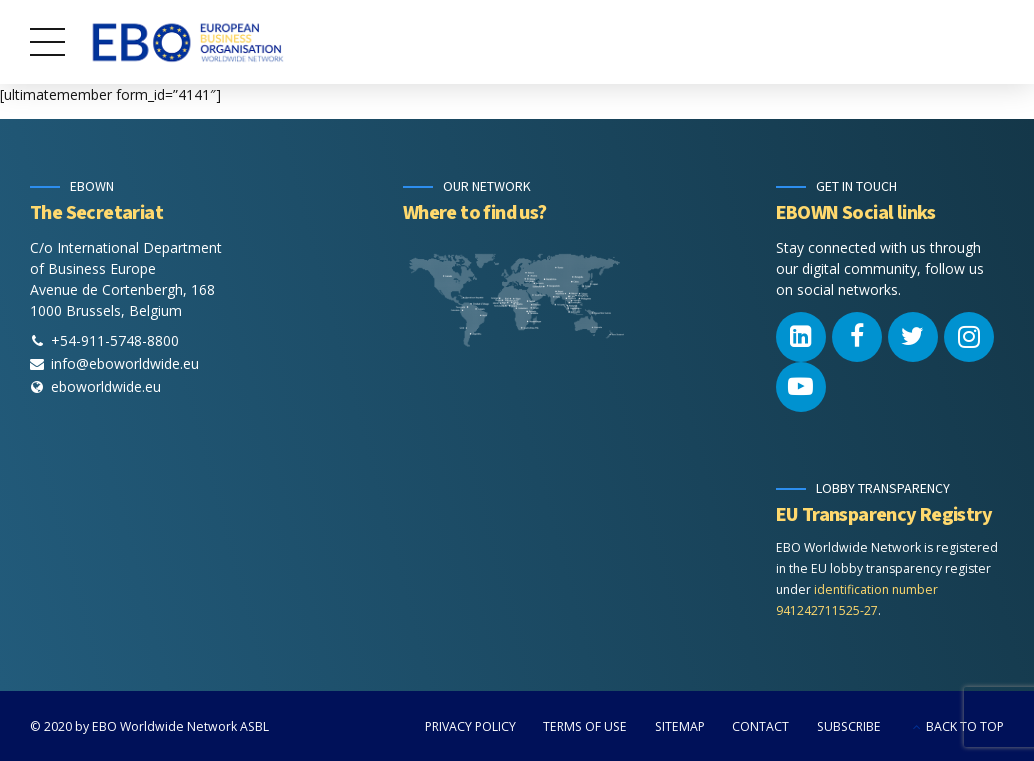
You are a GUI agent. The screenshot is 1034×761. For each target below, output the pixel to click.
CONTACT (760, 726)
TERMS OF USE (585, 726)
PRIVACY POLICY (470, 726)
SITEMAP (680, 726)
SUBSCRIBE (849, 726)
